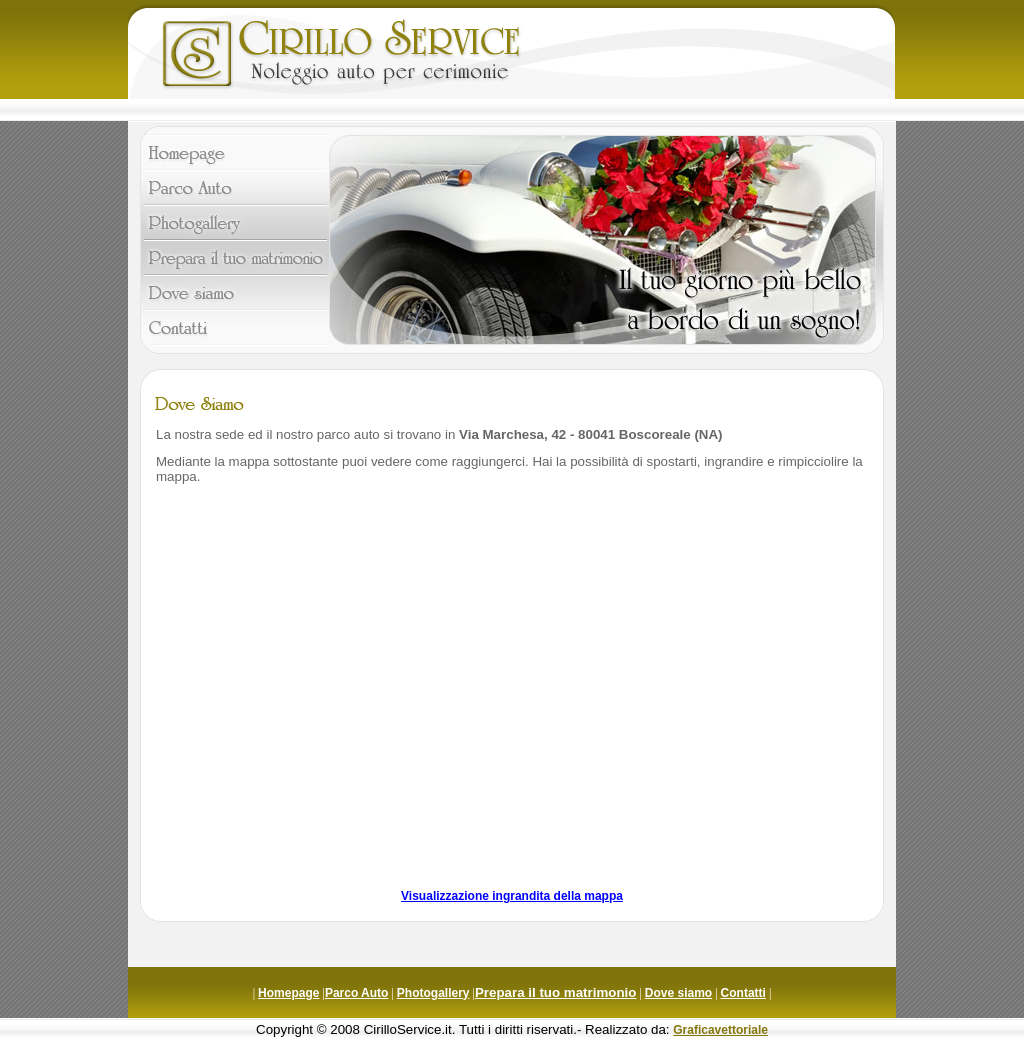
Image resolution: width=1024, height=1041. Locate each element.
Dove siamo (678, 993)
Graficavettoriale (720, 1030)
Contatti (743, 993)
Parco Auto (357, 993)
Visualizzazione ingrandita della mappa (512, 896)
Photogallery (433, 993)
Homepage (288, 993)
